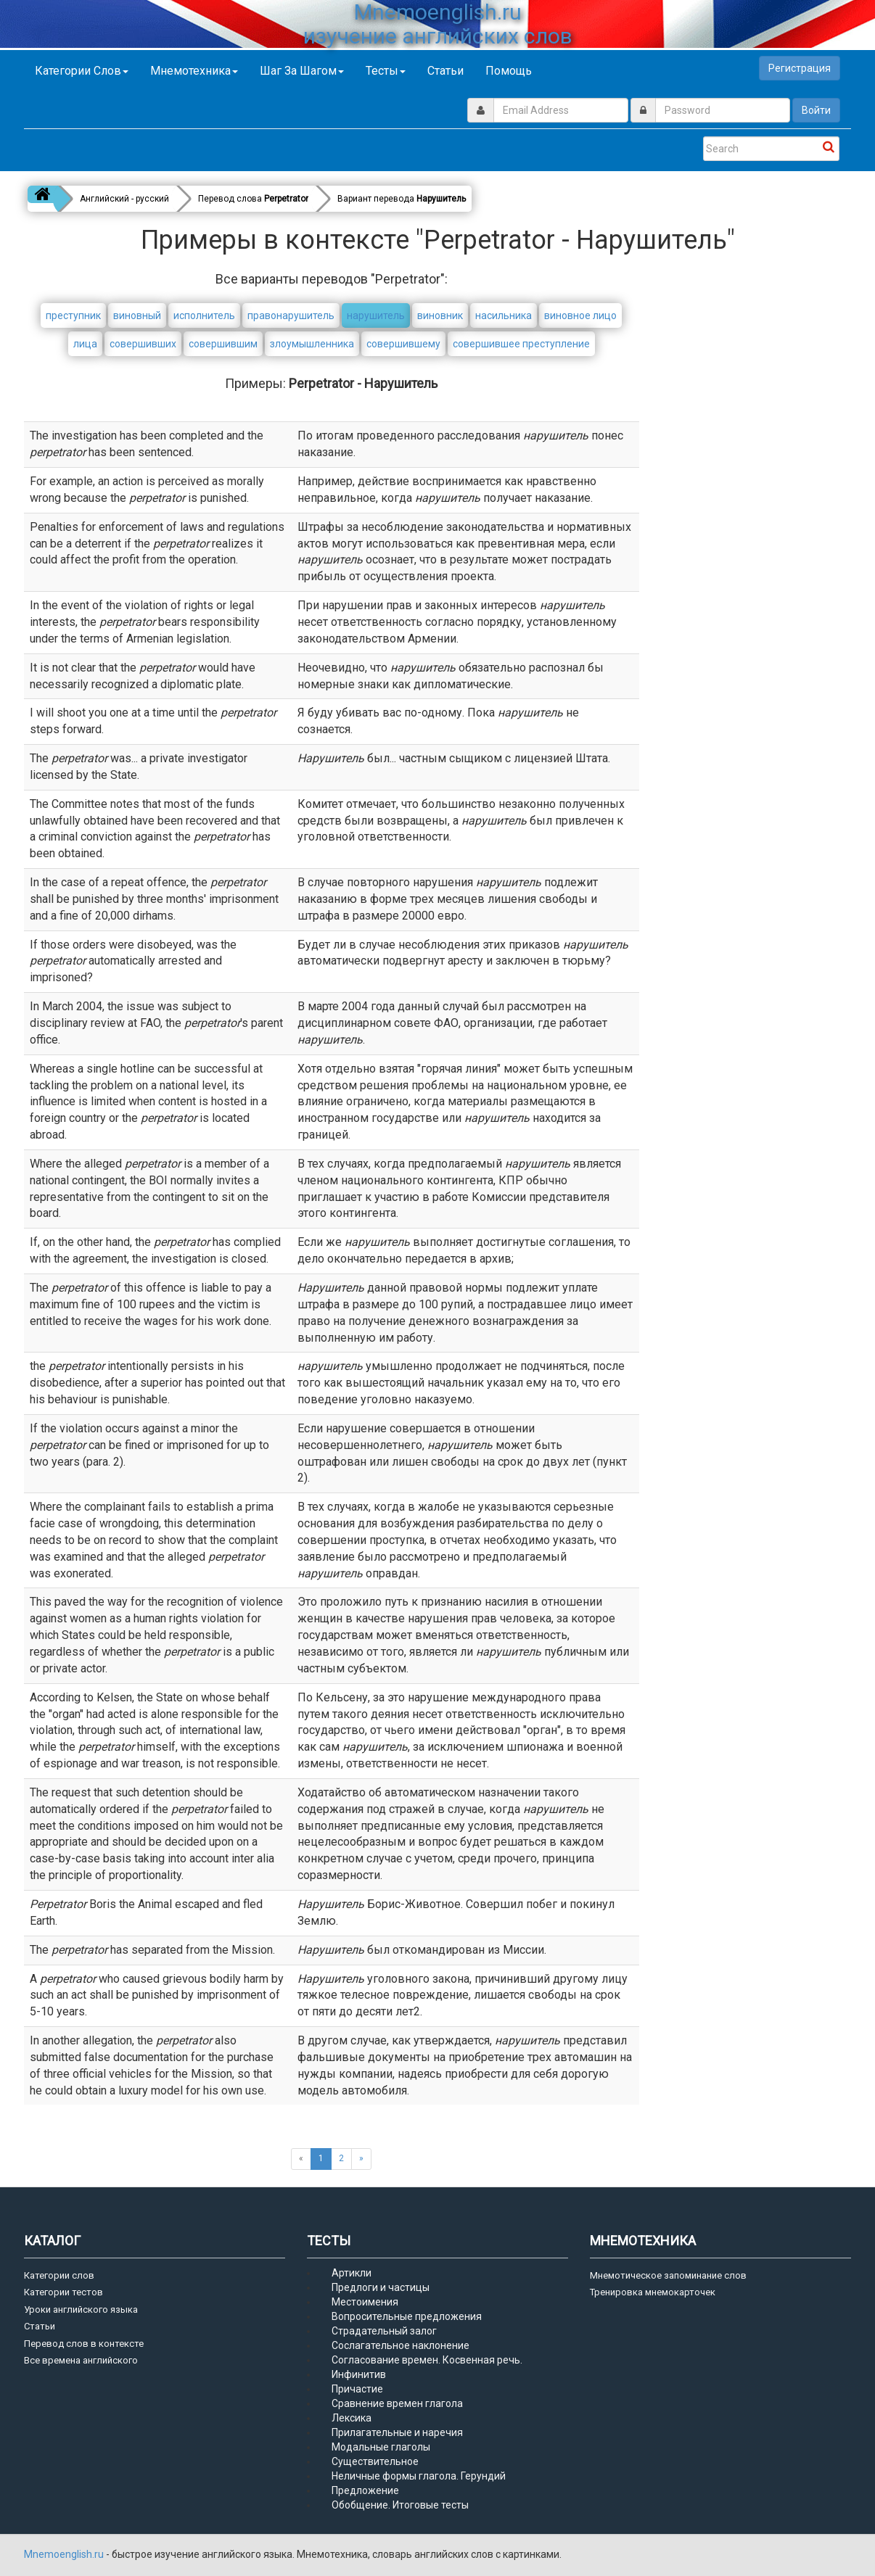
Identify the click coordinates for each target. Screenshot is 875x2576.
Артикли (351, 2273)
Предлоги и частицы (381, 2287)
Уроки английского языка (81, 2309)
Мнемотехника (194, 71)
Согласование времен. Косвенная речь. (427, 2360)
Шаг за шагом (302, 71)
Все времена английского (81, 2360)
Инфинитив (359, 2374)
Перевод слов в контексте (84, 2343)
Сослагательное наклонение (400, 2345)
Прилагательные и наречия (397, 2432)
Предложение (365, 2490)
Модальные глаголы (381, 2447)
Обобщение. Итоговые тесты (400, 2505)
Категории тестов (63, 2292)
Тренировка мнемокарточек (652, 2292)
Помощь (508, 71)
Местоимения (365, 2302)
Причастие (357, 2389)
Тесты (386, 71)
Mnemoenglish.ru (65, 2554)
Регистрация (799, 68)
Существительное (375, 2461)
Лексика (351, 2418)
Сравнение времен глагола (397, 2403)
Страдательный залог (384, 2331)
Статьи (445, 71)
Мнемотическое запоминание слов (668, 2275)
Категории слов (81, 71)
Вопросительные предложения (407, 2316)
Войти (816, 110)
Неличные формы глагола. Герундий (419, 2476)
